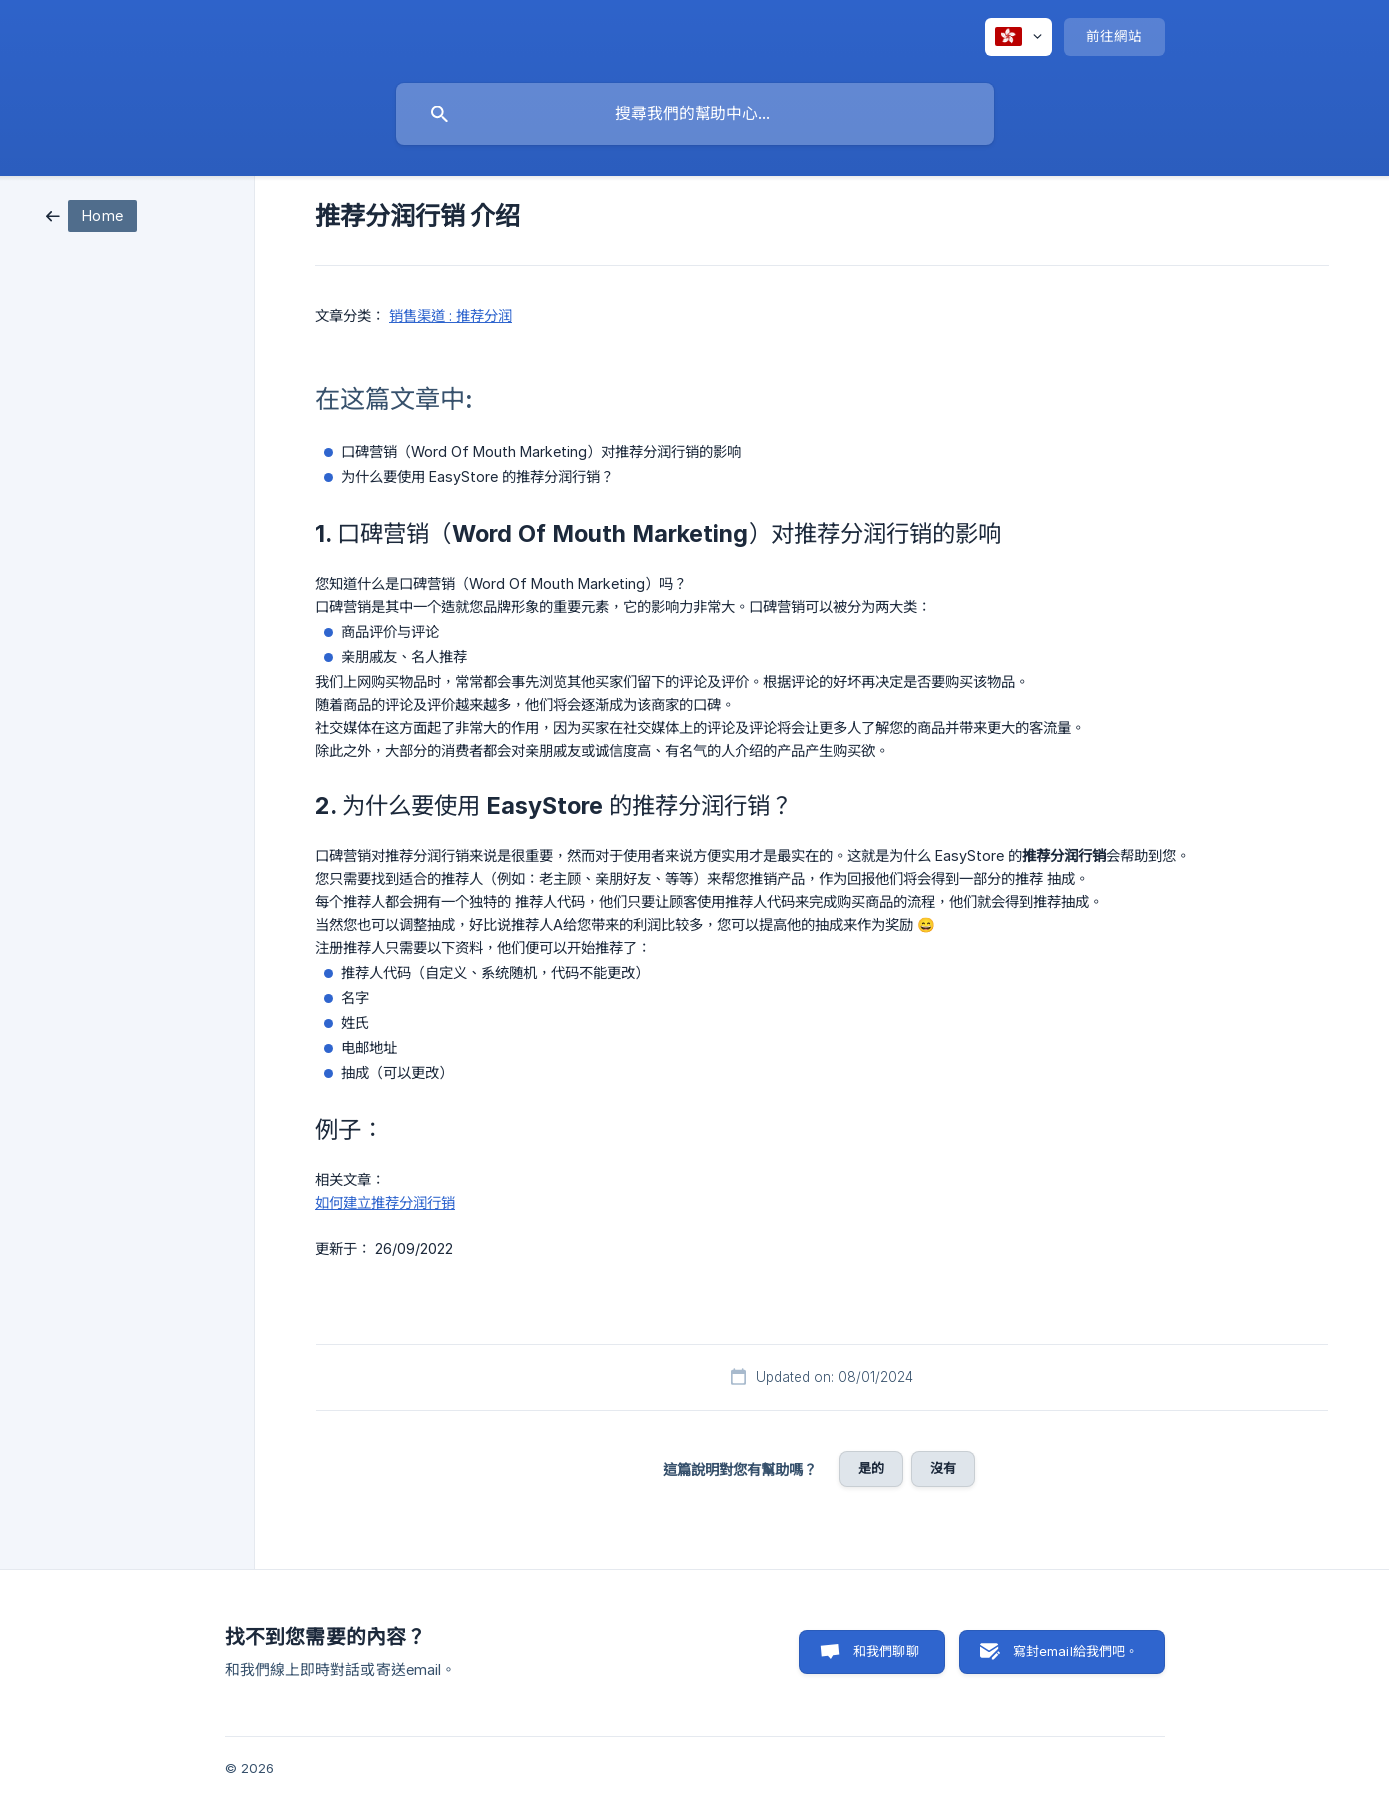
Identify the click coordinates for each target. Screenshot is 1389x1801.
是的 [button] (871, 1468)
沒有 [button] (943, 1468)
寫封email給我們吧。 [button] (1076, 1651)
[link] (91, 214)
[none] (1018, 37)
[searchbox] (695, 114)
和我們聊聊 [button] (886, 1651)
